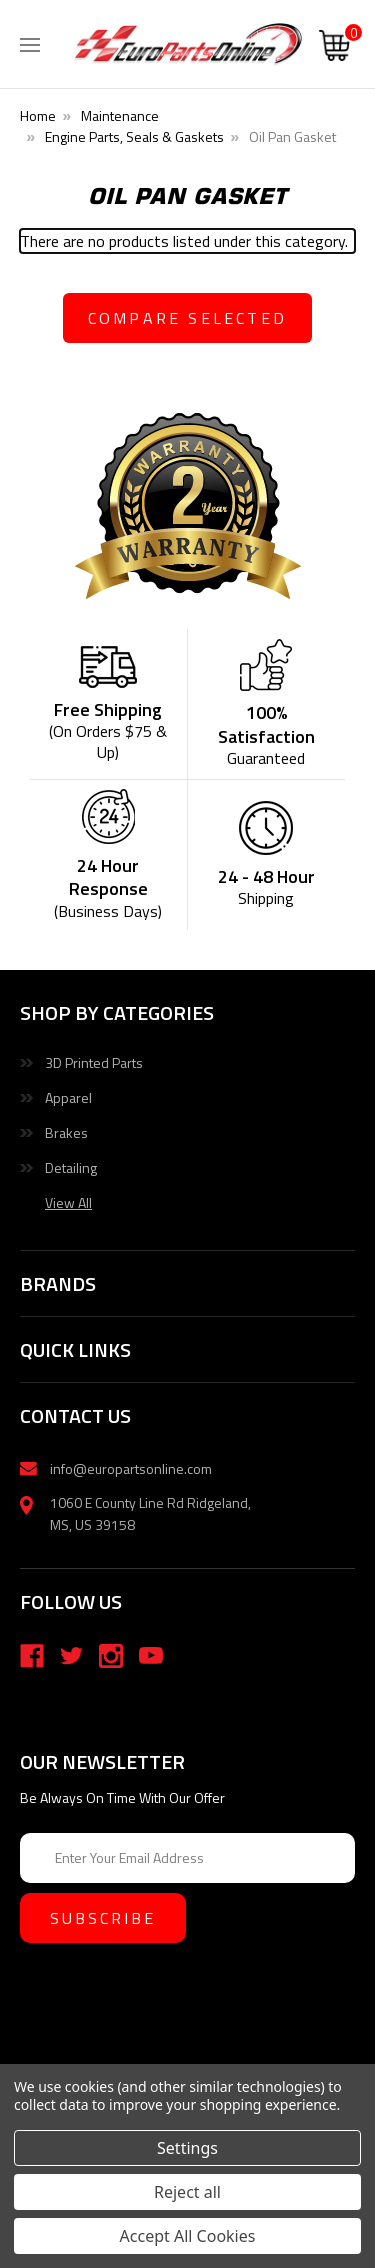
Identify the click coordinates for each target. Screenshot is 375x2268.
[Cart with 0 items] (334, 48)
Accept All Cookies (188, 2236)
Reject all (187, 2192)
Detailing (71, 1167)
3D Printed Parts (94, 1062)
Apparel (68, 1097)
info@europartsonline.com (131, 1468)
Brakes (66, 1132)
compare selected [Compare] (187, 318)
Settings (187, 2148)
